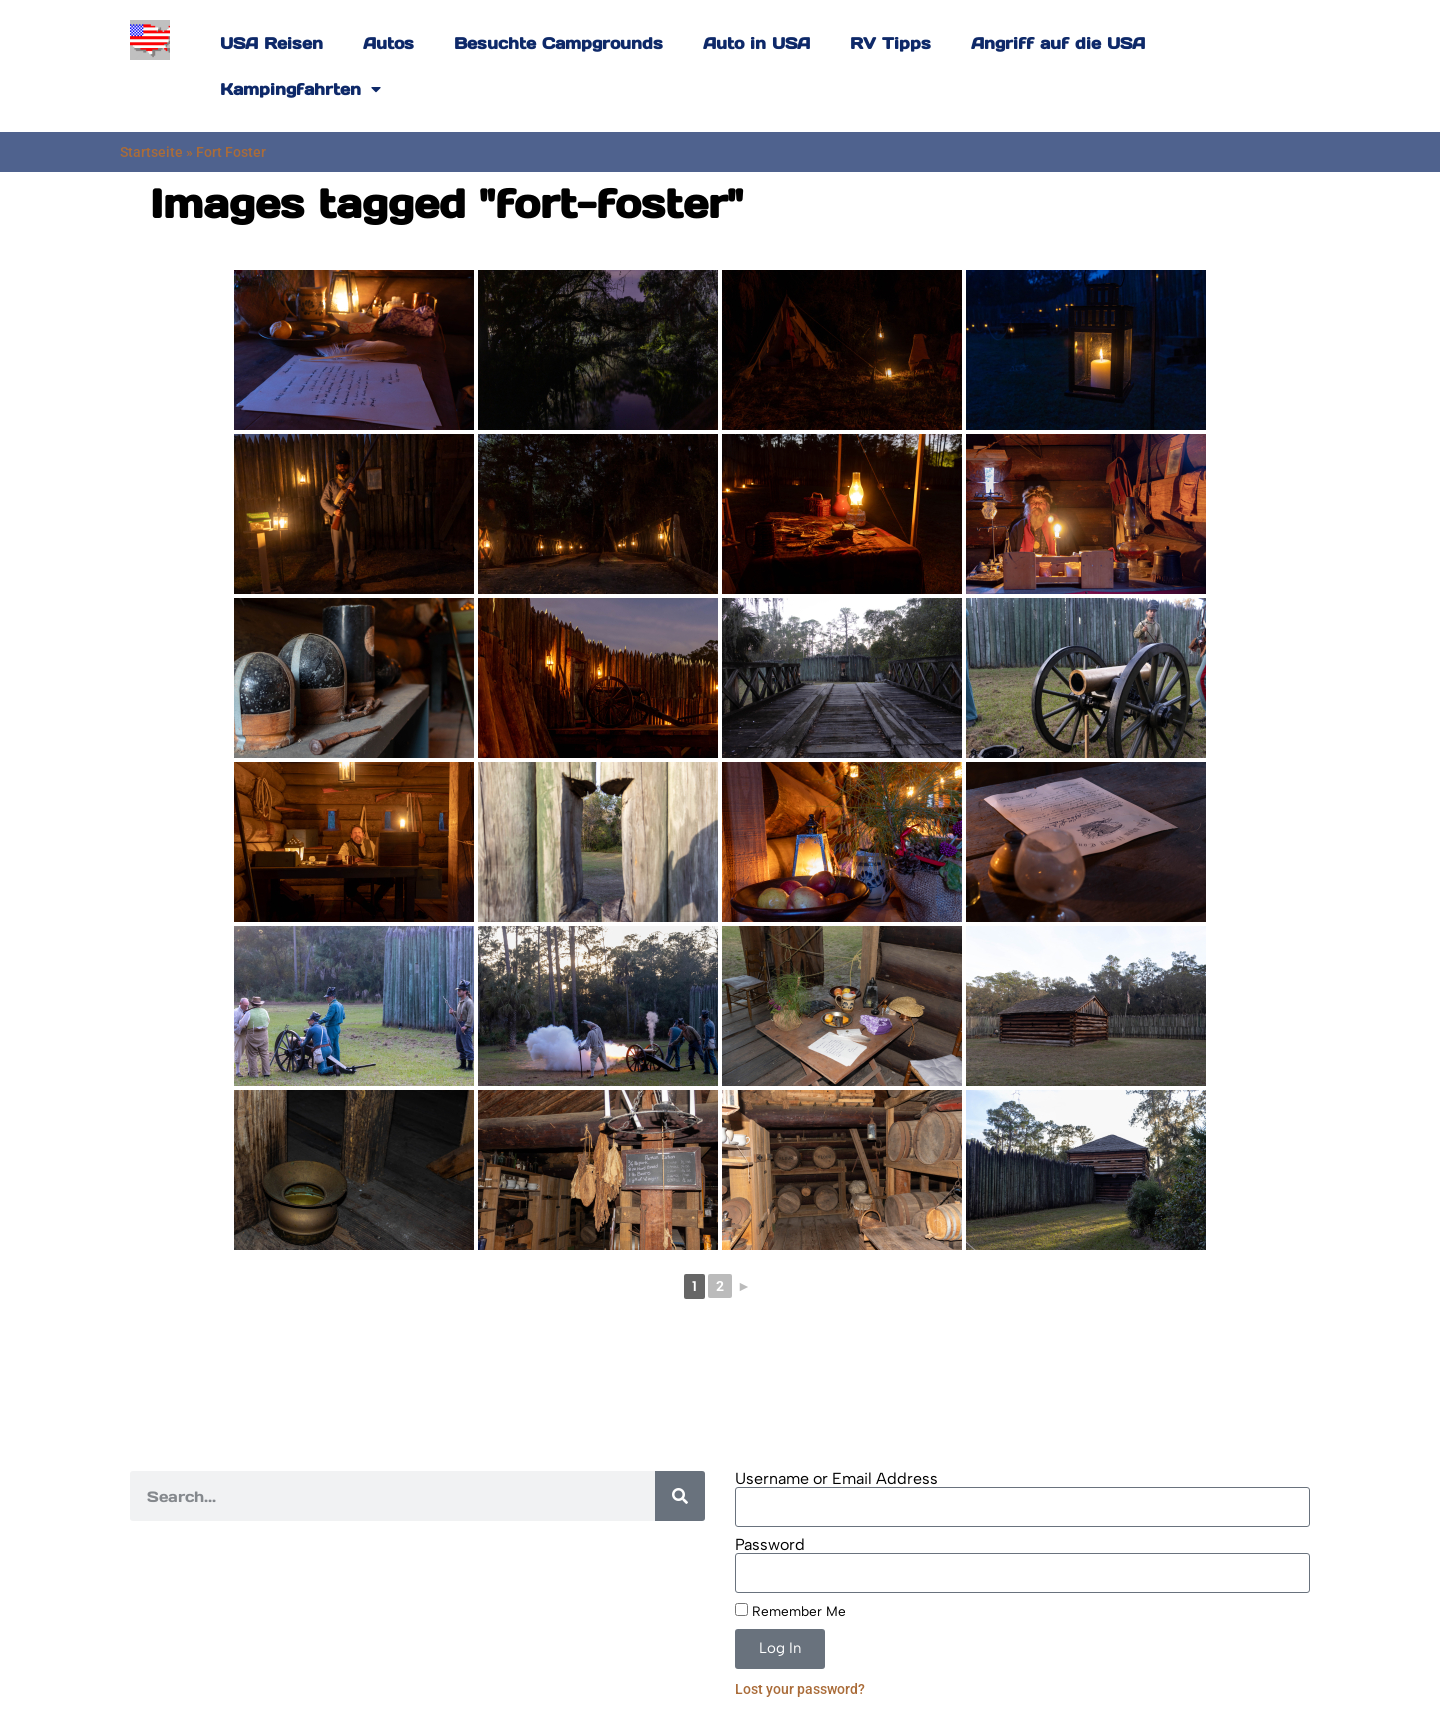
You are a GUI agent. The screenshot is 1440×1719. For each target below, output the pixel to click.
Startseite (151, 152)
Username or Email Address (836, 1479)
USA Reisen (271, 43)
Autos (388, 43)
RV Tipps (890, 43)
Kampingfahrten (300, 89)
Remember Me (790, 1611)
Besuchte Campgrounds (558, 43)
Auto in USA (756, 43)
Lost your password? (800, 1689)
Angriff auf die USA (1058, 43)
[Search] (680, 1496)
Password (770, 1545)
